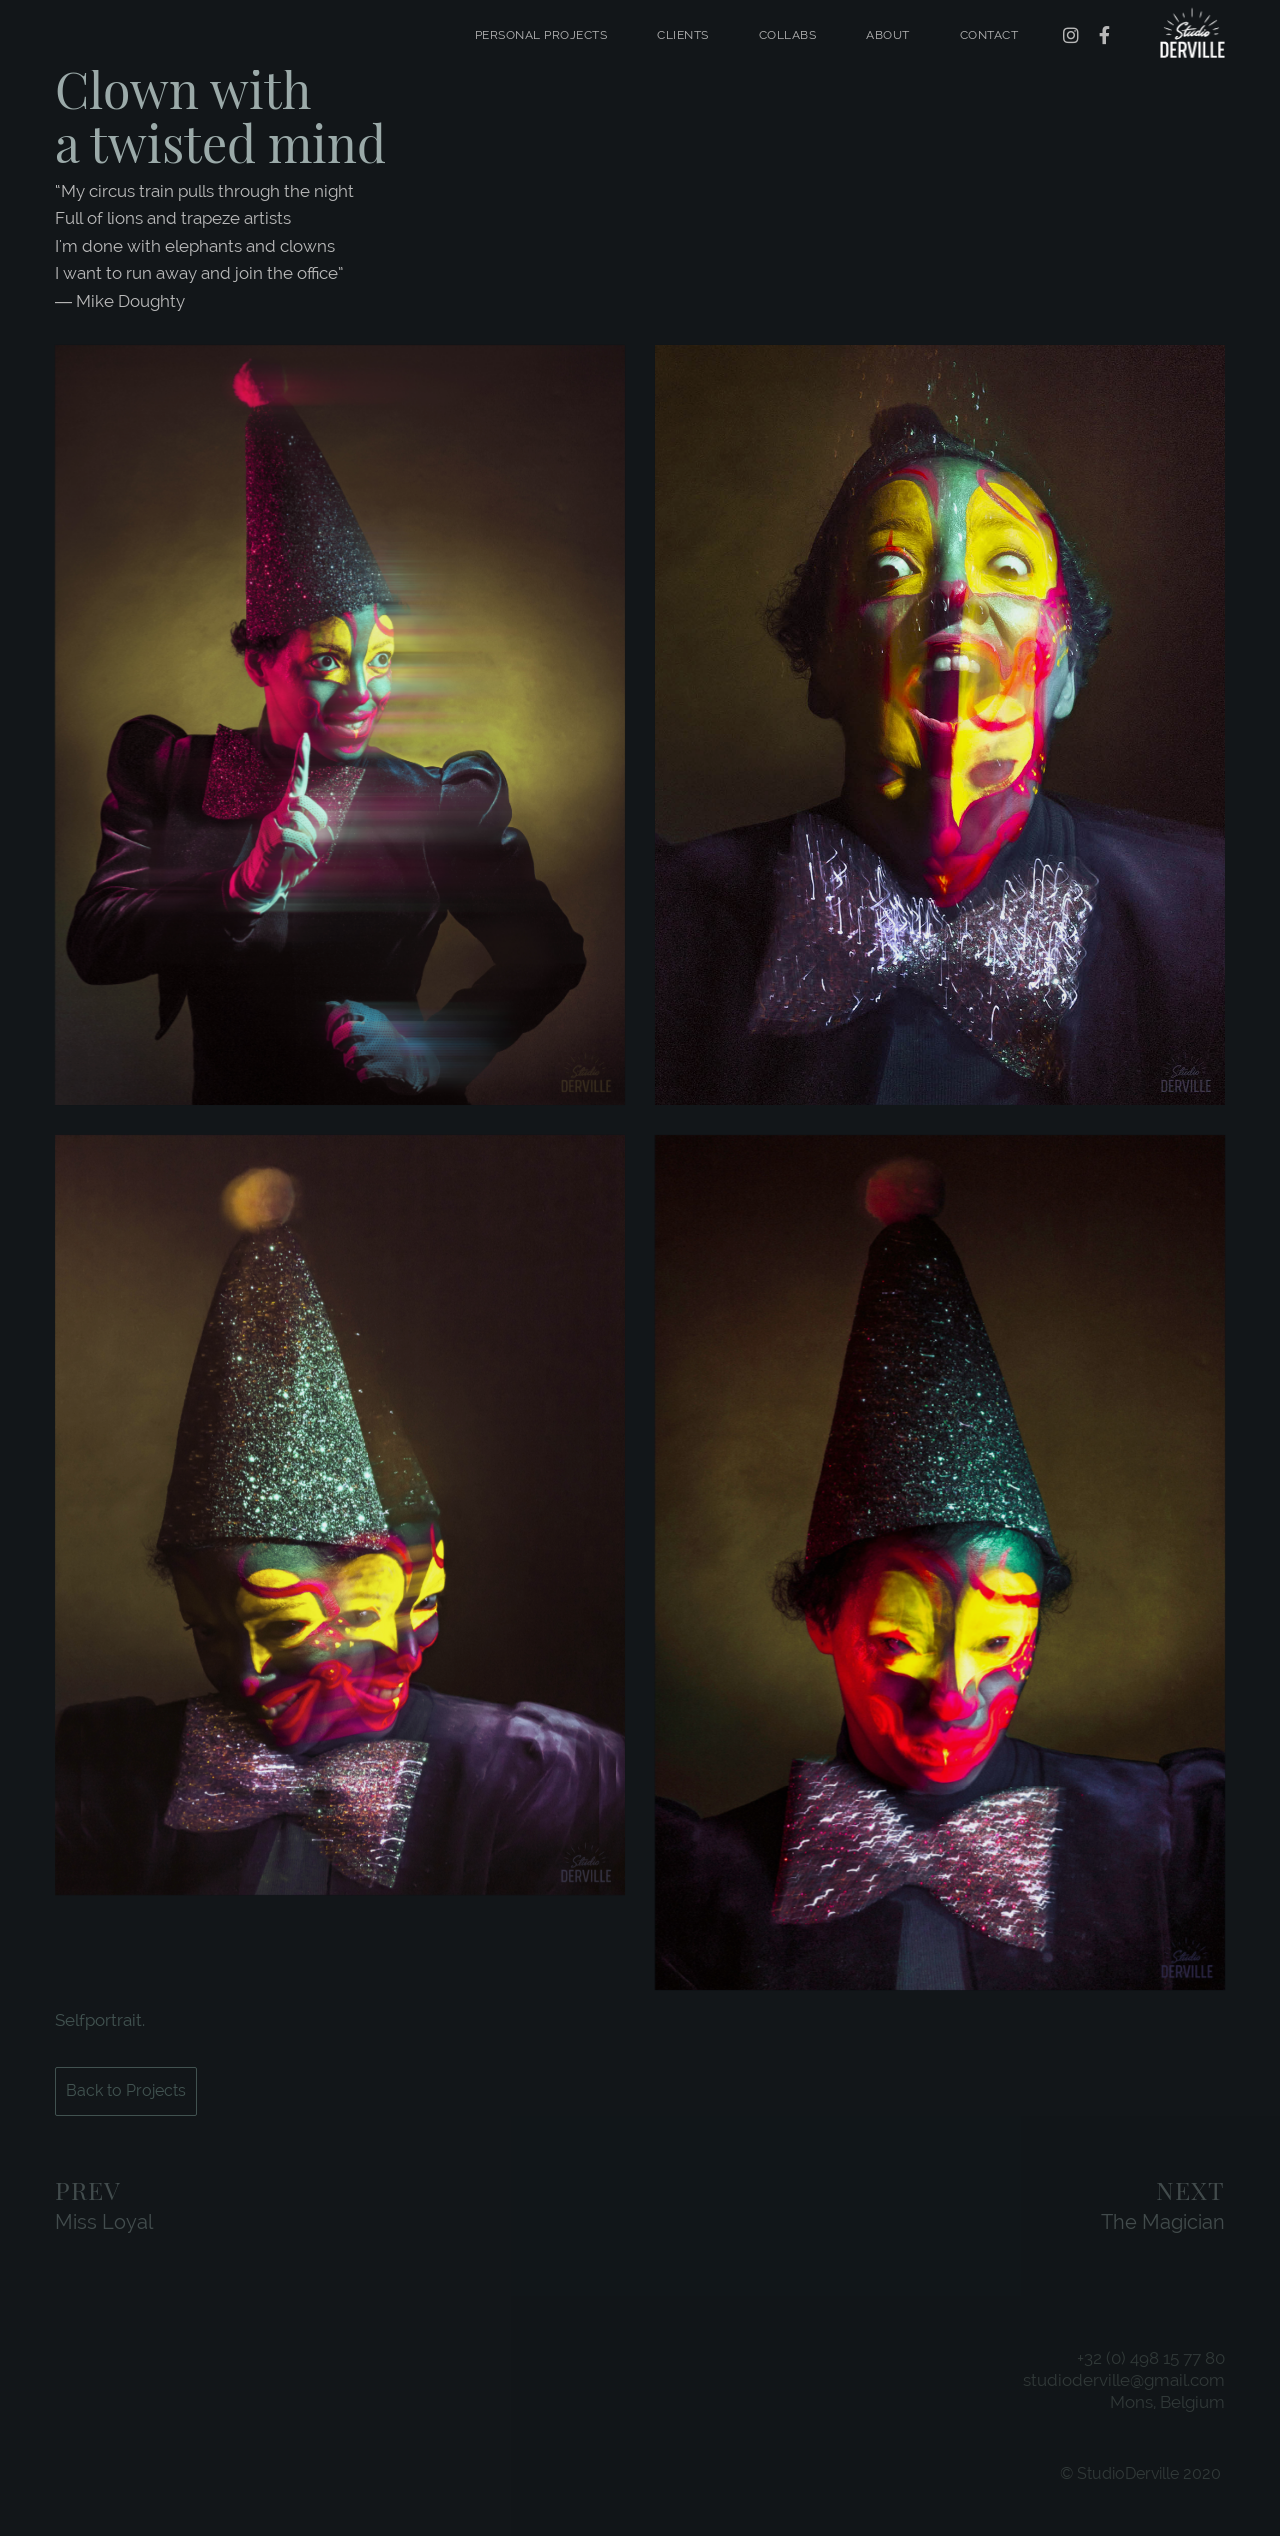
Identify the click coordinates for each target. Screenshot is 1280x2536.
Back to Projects (126, 2090)
